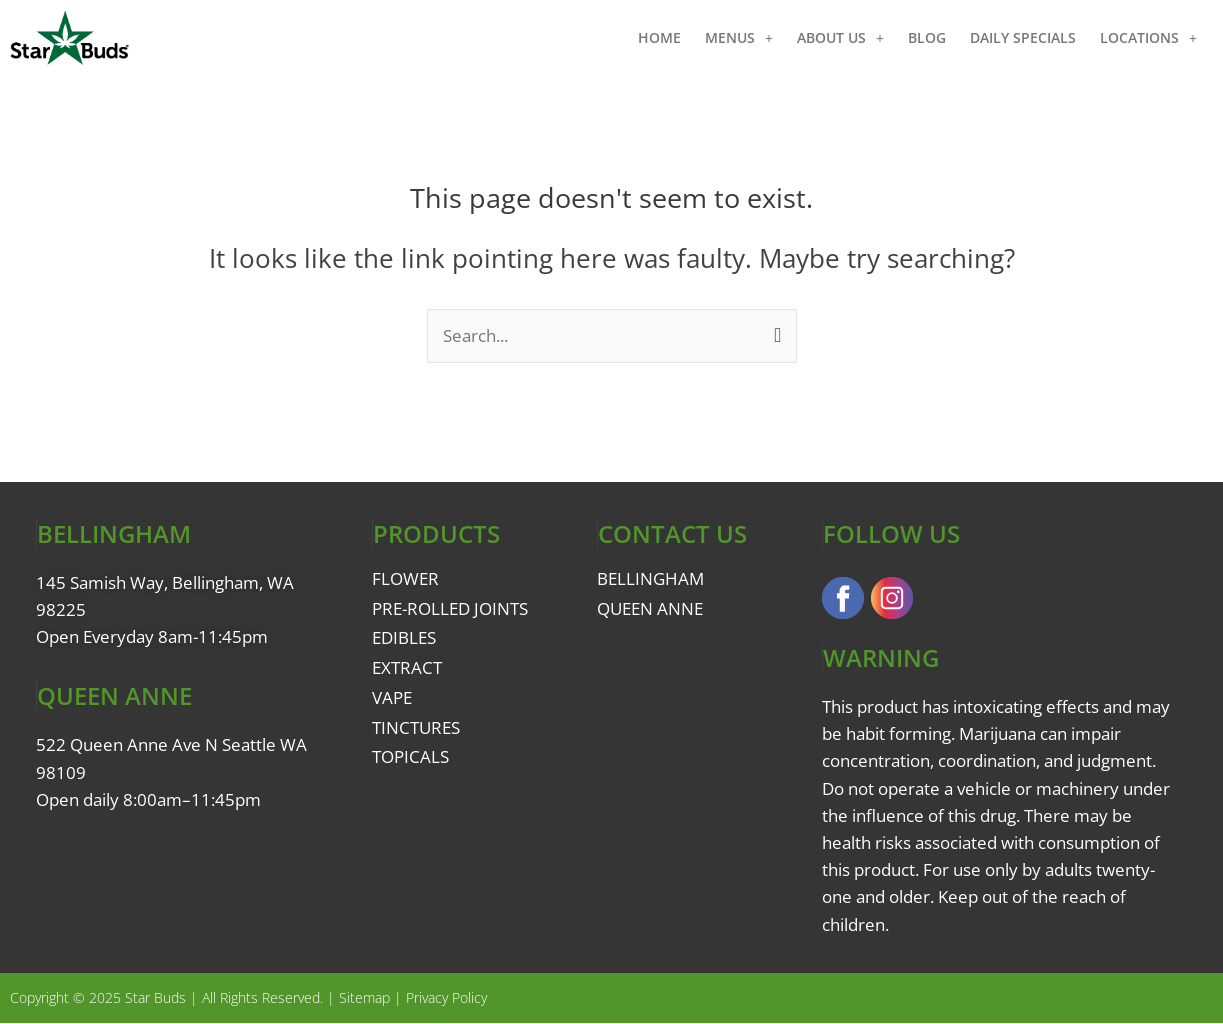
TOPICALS (410, 756)
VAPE (392, 697)
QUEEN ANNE (650, 608)
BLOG (927, 37)
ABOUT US (840, 38)
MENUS (739, 38)
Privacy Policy (446, 997)
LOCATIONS (1148, 38)
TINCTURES (416, 727)
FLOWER (405, 578)
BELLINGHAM (650, 578)
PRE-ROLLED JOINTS (450, 608)
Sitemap (364, 997)
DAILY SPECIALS (1023, 37)
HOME (659, 37)
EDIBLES (404, 637)
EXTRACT (407, 667)
